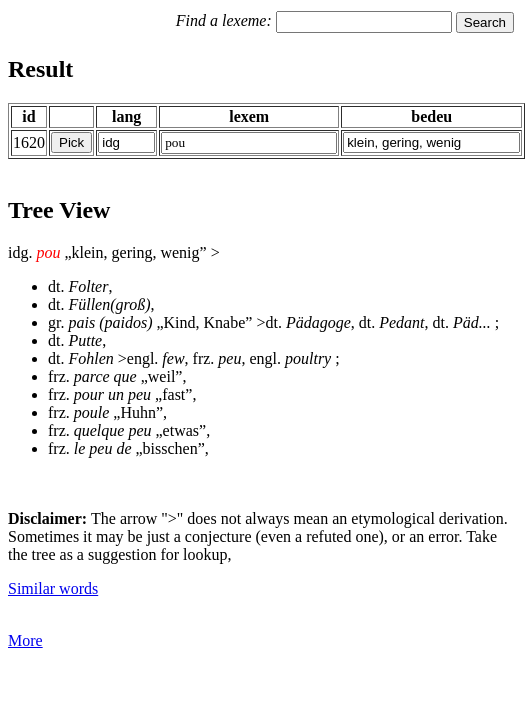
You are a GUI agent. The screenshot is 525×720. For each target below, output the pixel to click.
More (25, 640)
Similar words (53, 588)
